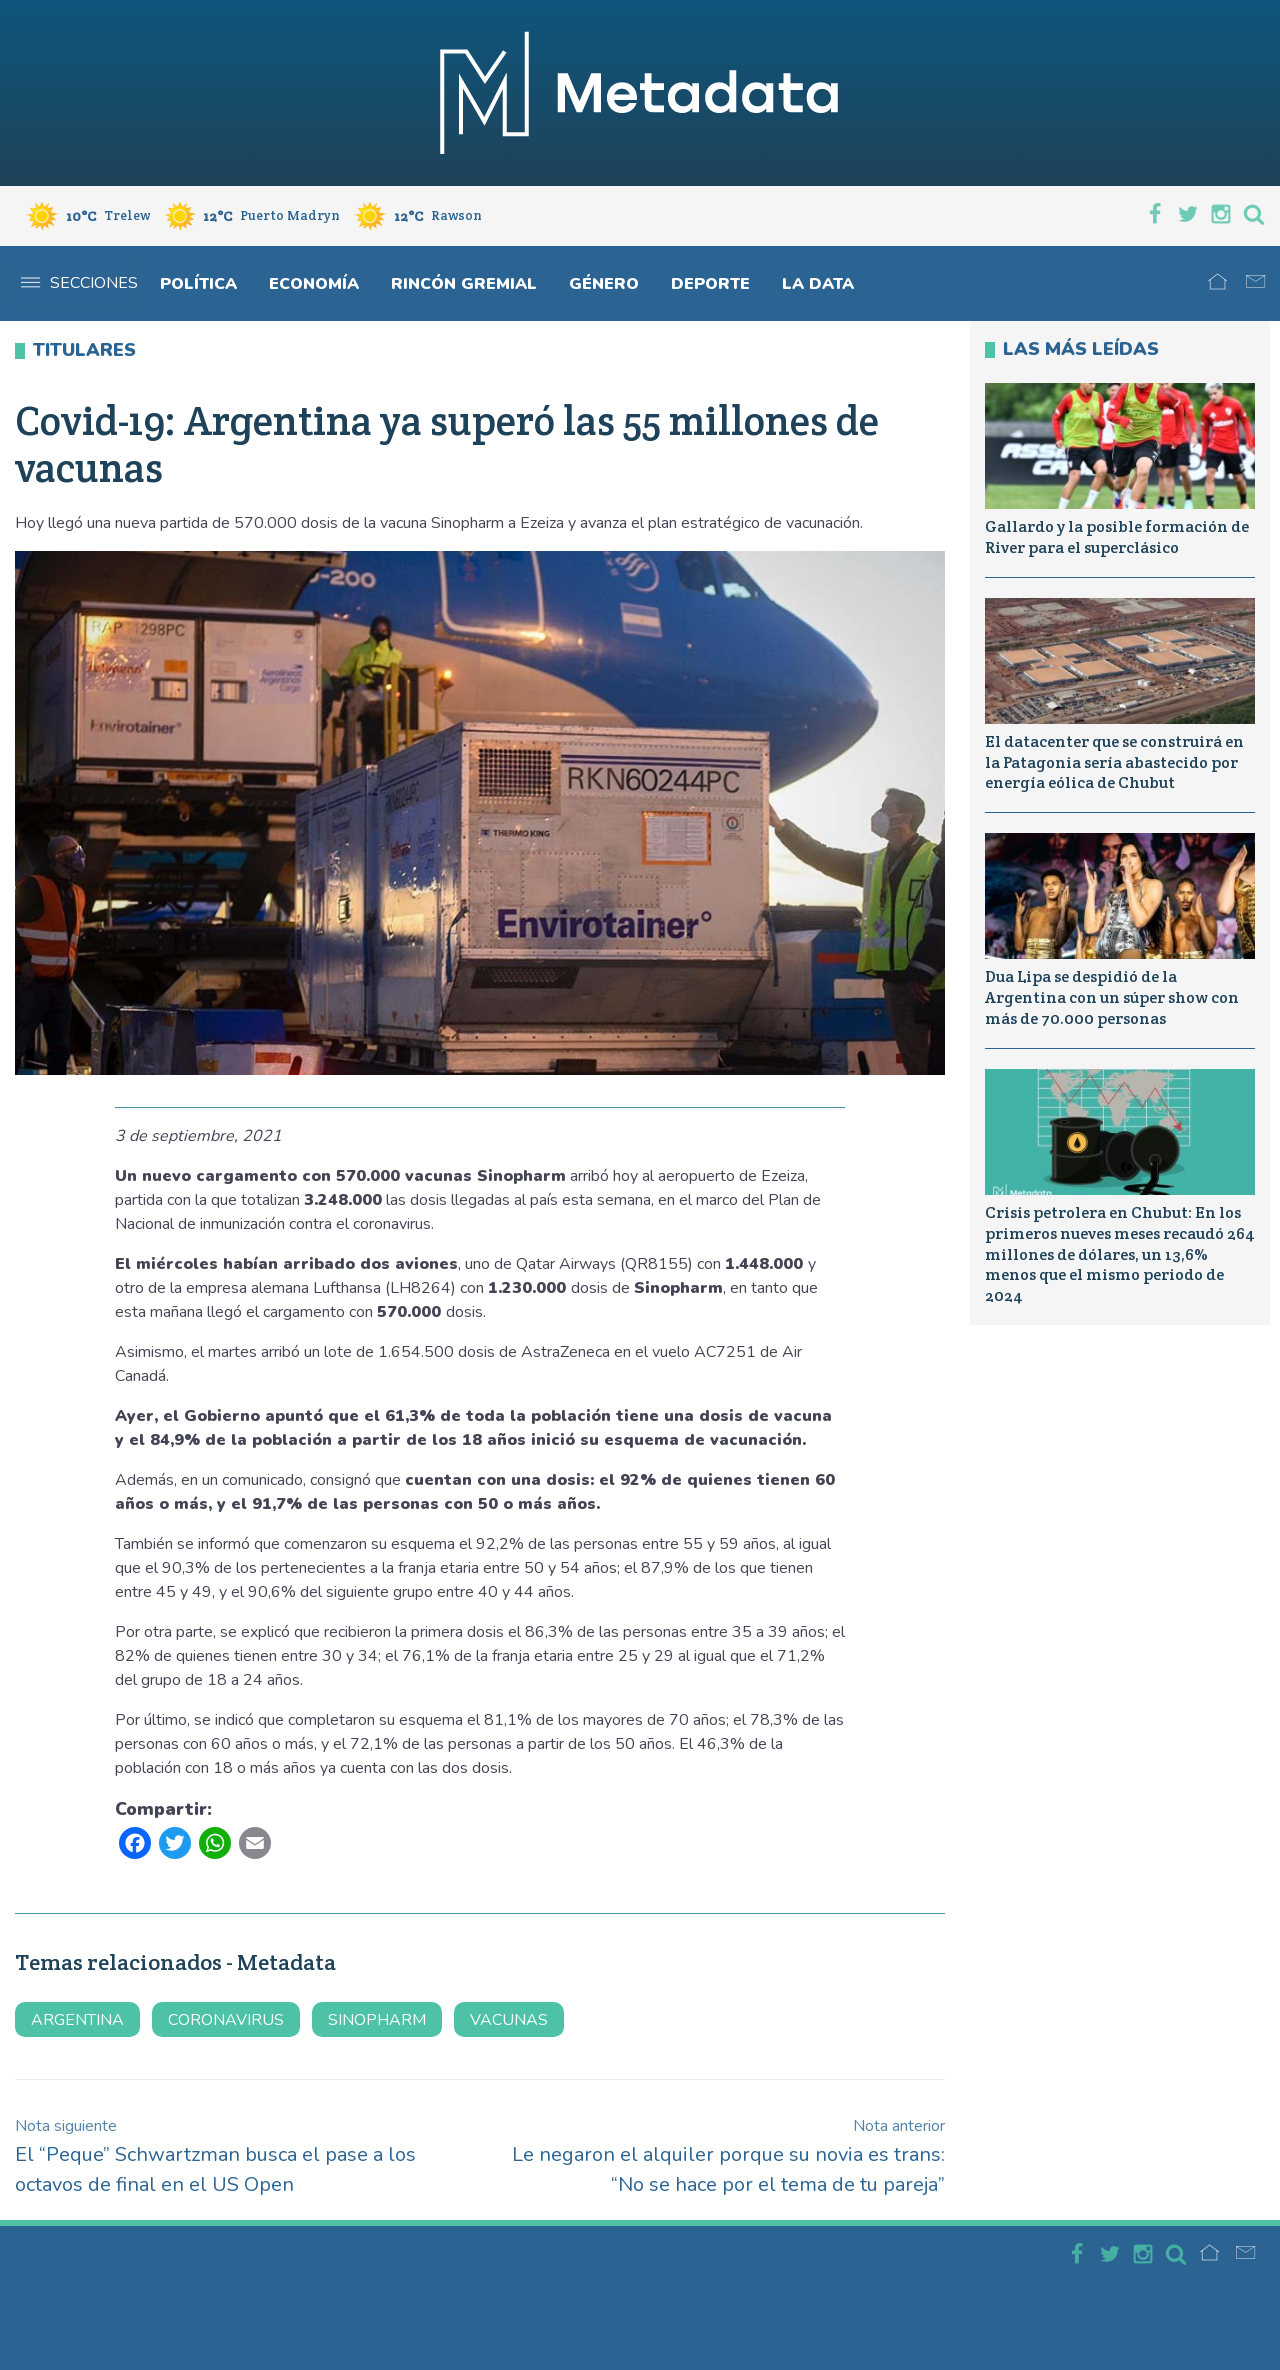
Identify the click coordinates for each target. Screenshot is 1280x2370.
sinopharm (377, 2020)
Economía (314, 284)
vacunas (509, 2020)
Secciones (79, 283)
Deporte (710, 284)
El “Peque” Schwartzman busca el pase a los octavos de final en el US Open (215, 2156)
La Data (818, 284)
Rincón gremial (464, 284)
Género (604, 284)
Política (198, 284)
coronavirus (226, 2020)
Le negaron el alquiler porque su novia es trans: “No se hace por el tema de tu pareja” (728, 2156)
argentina (77, 2020)
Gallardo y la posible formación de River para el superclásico (1117, 537)
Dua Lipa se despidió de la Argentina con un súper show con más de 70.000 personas (1112, 997)
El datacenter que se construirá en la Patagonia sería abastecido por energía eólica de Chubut (1114, 762)
